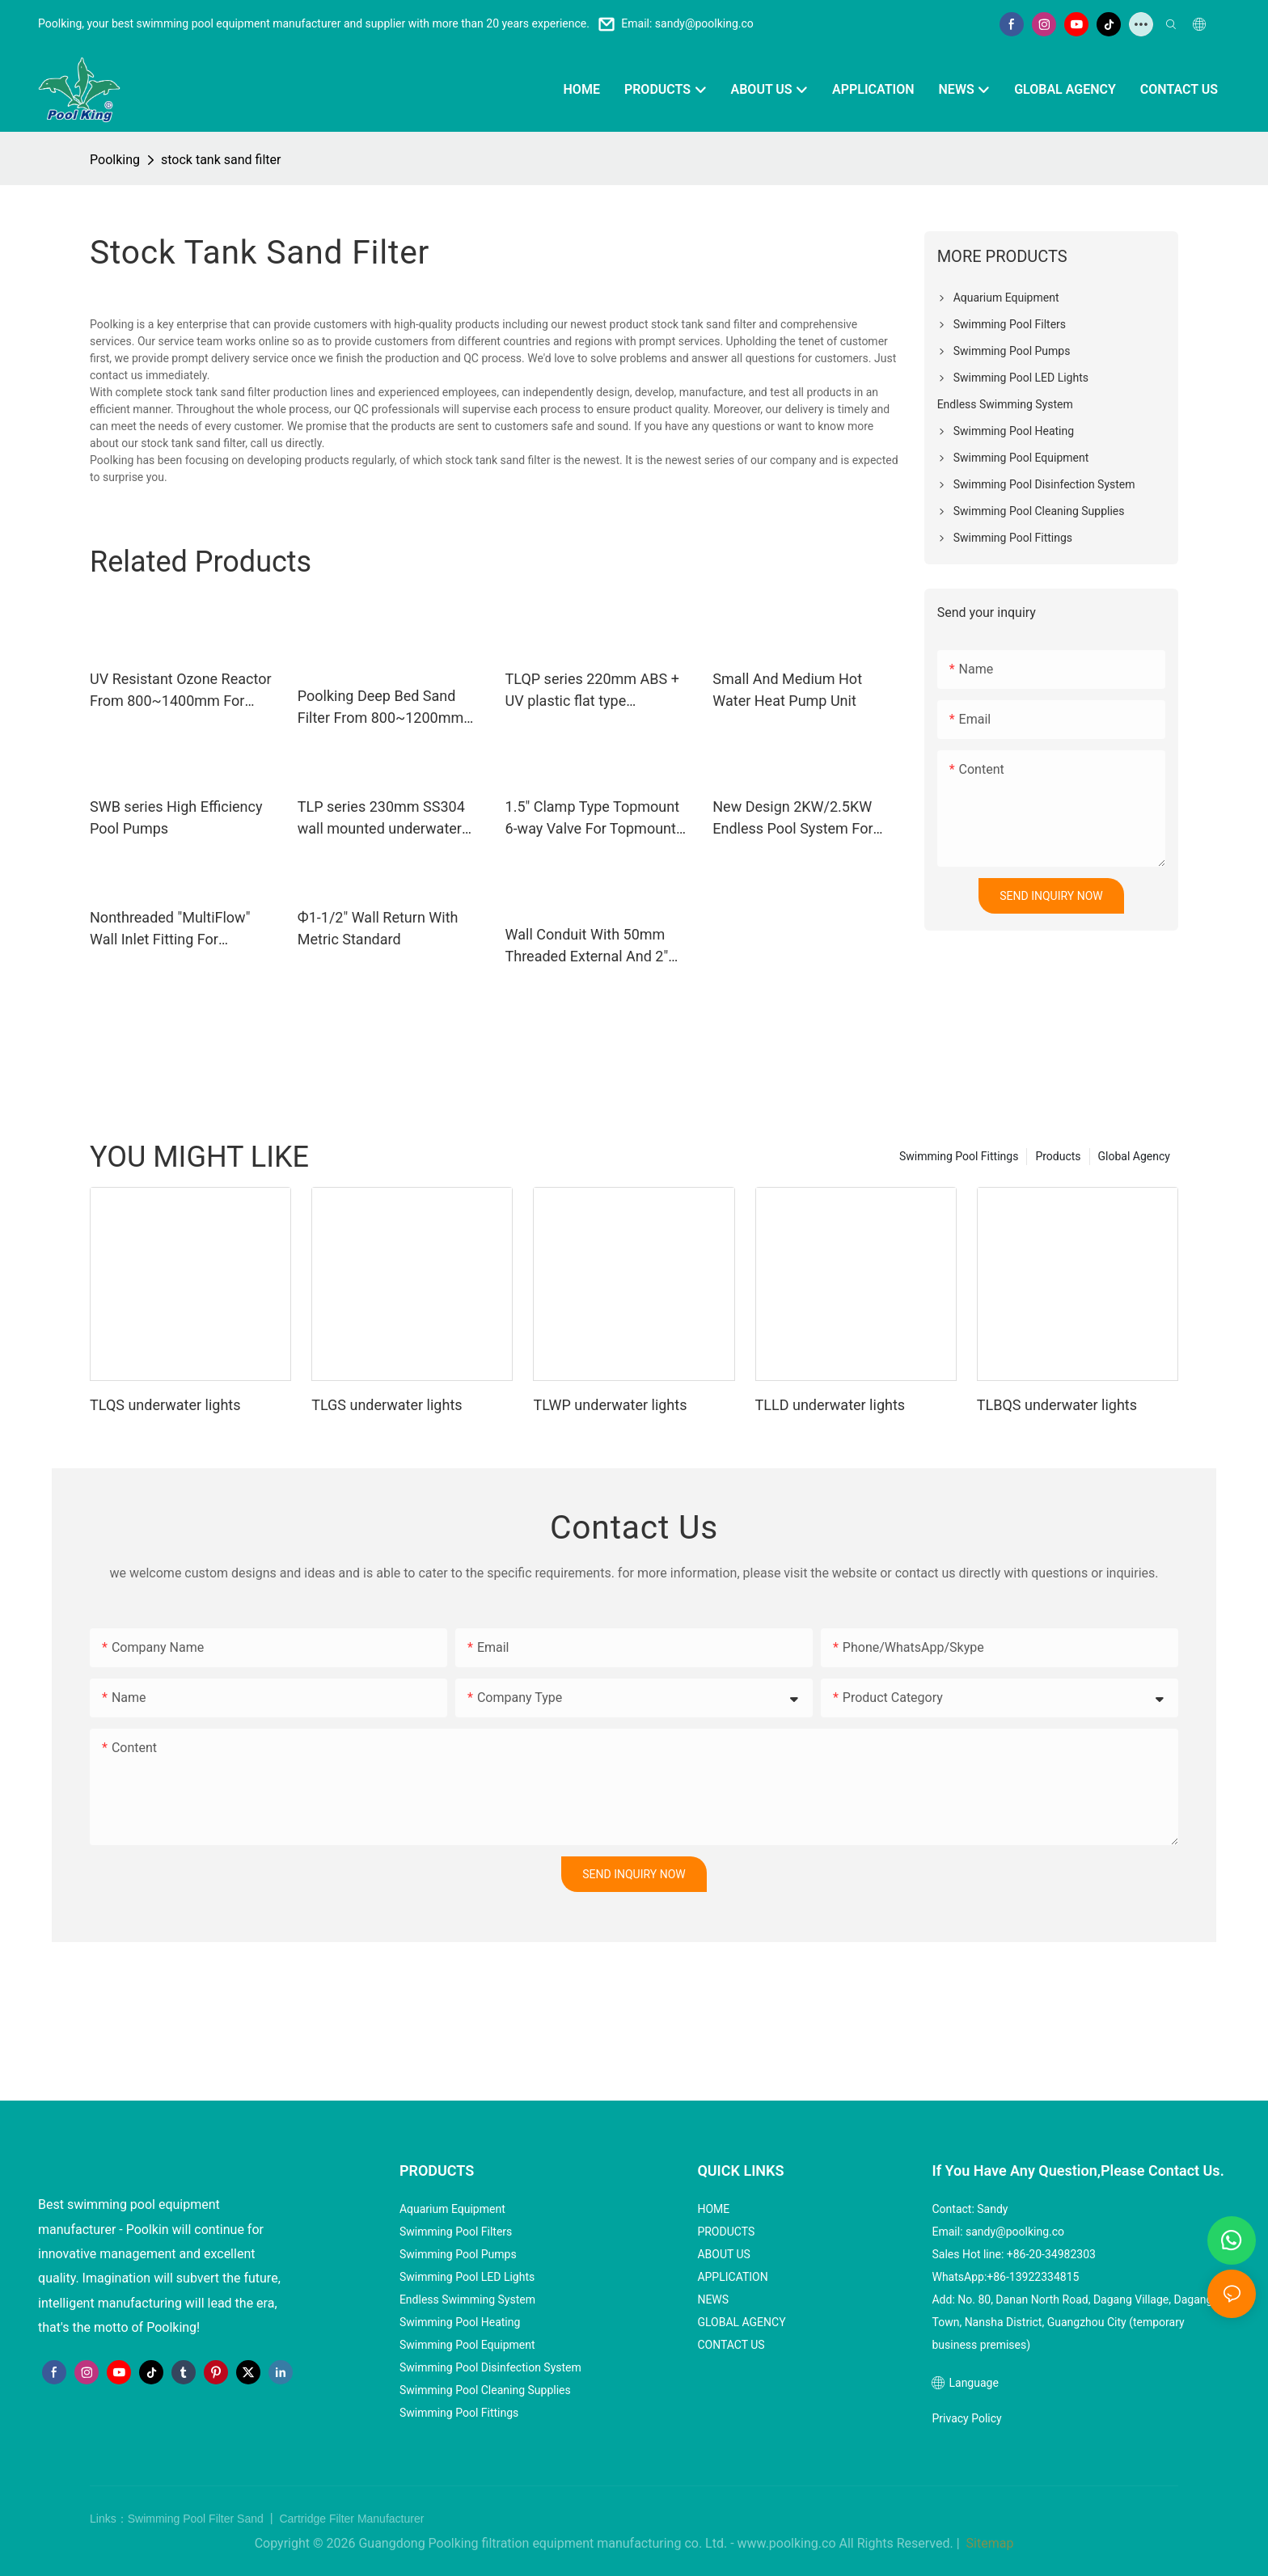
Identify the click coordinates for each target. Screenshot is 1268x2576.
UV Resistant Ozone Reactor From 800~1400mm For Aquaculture (180, 691)
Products (1057, 1156)
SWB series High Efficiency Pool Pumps (176, 817)
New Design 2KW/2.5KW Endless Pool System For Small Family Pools (792, 818)
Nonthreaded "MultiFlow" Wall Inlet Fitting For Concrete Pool (170, 929)
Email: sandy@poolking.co (687, 23)
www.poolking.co (787, 2543)
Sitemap (988, 2543)
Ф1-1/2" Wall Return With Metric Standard (378, 928)
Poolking (115, 159)
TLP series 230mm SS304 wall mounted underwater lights (381, 818)
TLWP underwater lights (610, 1404)
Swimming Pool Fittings (958, 1156)
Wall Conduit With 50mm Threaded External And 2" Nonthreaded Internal (587, 946)
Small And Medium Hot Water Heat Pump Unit (787, 689)
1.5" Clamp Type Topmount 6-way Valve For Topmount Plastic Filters (592, 818)
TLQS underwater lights (165, 1404)
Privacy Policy (966, 2418)
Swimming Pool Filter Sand (197, 2518)
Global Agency (1134, 1156)
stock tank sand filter (221, 159)
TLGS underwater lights (386, 1404)
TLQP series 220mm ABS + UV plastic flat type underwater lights (592, 691)
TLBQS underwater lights (1057, 1404)
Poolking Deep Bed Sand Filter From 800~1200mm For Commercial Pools (381, 707)
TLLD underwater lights (830, 1404)
